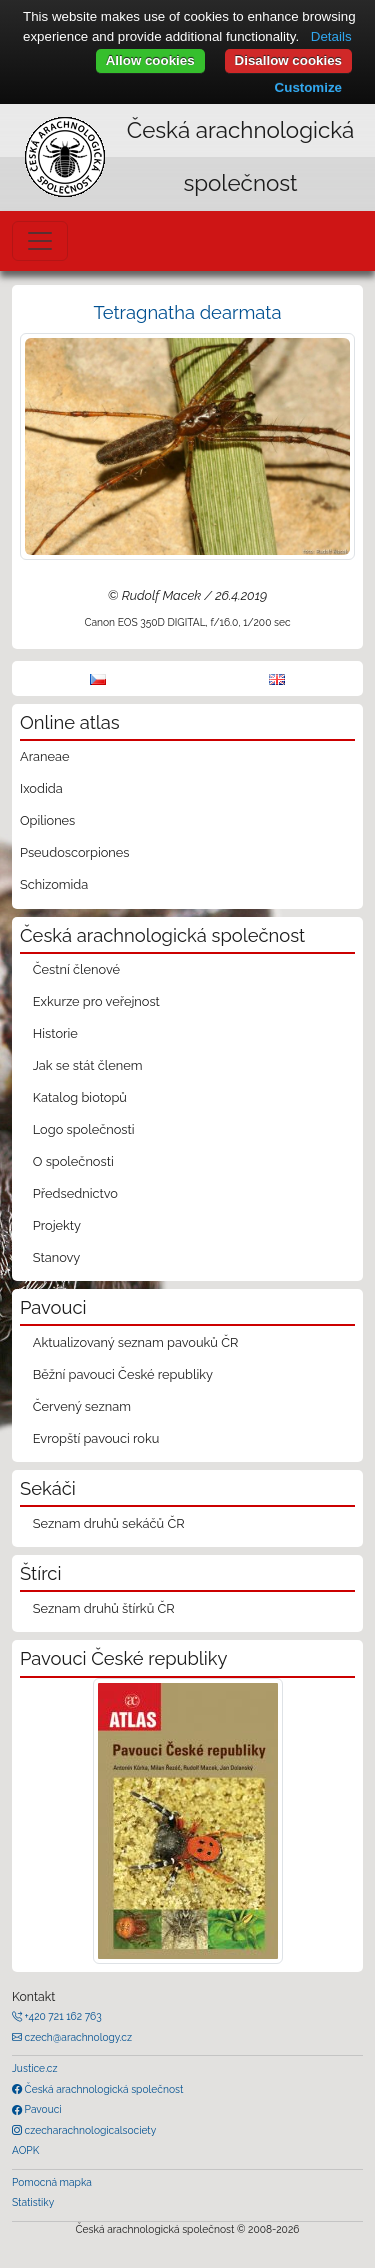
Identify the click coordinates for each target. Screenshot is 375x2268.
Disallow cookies (288, 60)
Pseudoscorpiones (74, 852)
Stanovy (57, 1257)
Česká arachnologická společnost (102, 2089)
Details (331, 36)
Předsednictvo (75, 1193)
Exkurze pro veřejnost (96, 1001)
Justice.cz (35, 2068)
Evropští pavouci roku (96, 1438)
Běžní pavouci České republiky (123, 1374)
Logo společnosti (84, 1129)
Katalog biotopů (80, 1097)
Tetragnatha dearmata (188, 312)
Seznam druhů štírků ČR (104, 1608)
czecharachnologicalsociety (89, 2130)
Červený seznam (82, 1406)
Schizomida (54, 884)
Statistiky (33, 2202)
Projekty (57, 1225)
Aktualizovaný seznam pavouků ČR (136, 1342)
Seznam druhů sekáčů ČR (109, 1523)
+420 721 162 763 (62, 2016)
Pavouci (42, 2109)
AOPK (25, 2150)
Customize (308, 87)
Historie (55, 1033)
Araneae (45, 756)
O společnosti (73, 1161)
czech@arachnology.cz (77, 2037)
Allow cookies (150, 60)
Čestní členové (76, 969)
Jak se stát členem (88, 1065)
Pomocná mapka (52, 2182)
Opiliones (47, 820)
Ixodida (41, 788)
